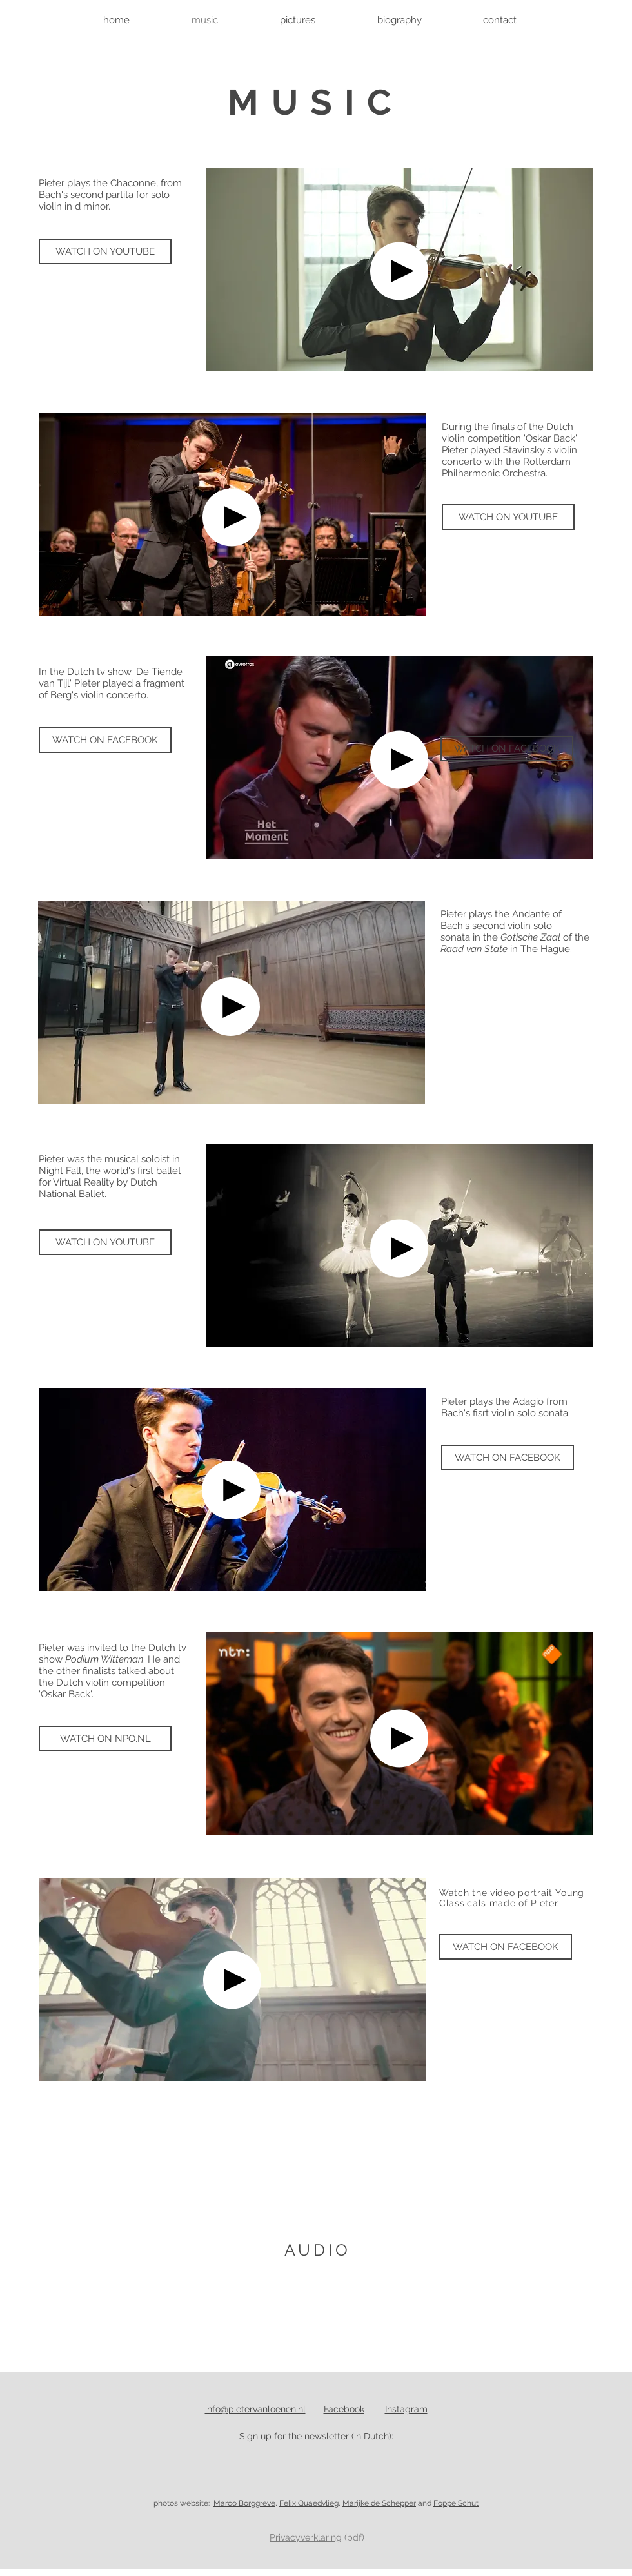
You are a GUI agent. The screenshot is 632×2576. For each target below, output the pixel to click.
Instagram (406, 2409)
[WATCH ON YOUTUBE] (105, 251)
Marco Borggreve (244, 2503)
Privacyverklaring (306, 2537)
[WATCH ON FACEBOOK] (105, 740)
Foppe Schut (456, 2503)
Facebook (344, 2409)
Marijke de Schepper (379, 2503)
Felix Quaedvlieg (309, 2503)
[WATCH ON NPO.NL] (105, 1738)
